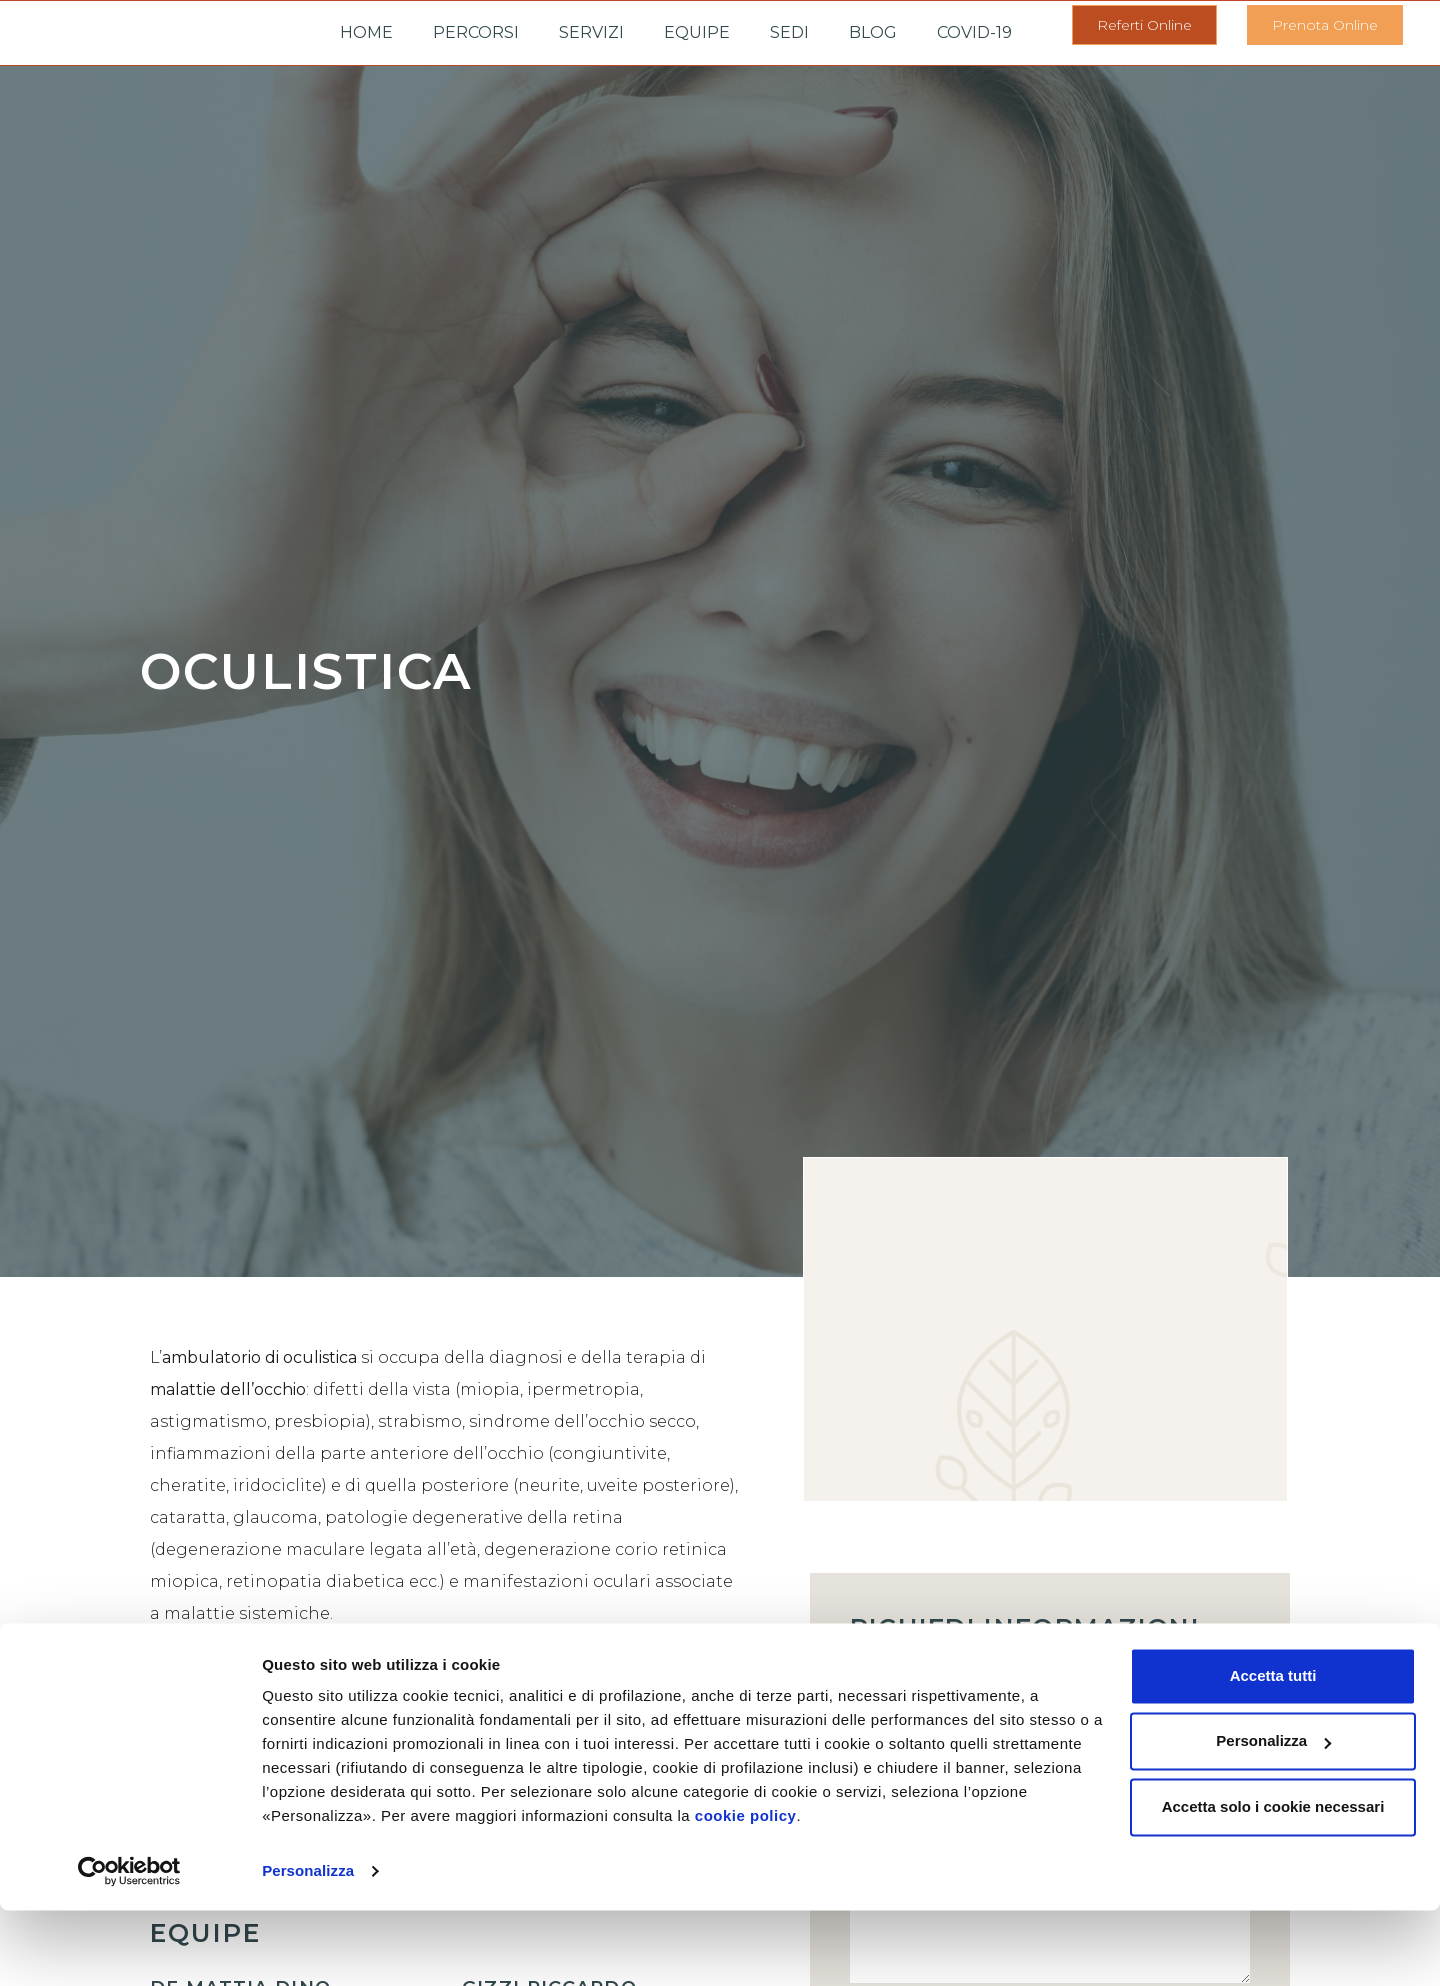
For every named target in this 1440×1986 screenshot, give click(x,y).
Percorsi (476, 32)
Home (366, 32)
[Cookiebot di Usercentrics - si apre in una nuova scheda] (129, 1947)
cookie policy (746, 1891)
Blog (873, 32)
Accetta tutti (1273, 1751)
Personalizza (308, 1946)
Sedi (789, 32)
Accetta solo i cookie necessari (1273, 1882)
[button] (1144, 25)
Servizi (591, 32)
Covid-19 (974, 32)
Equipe (697, 32)
